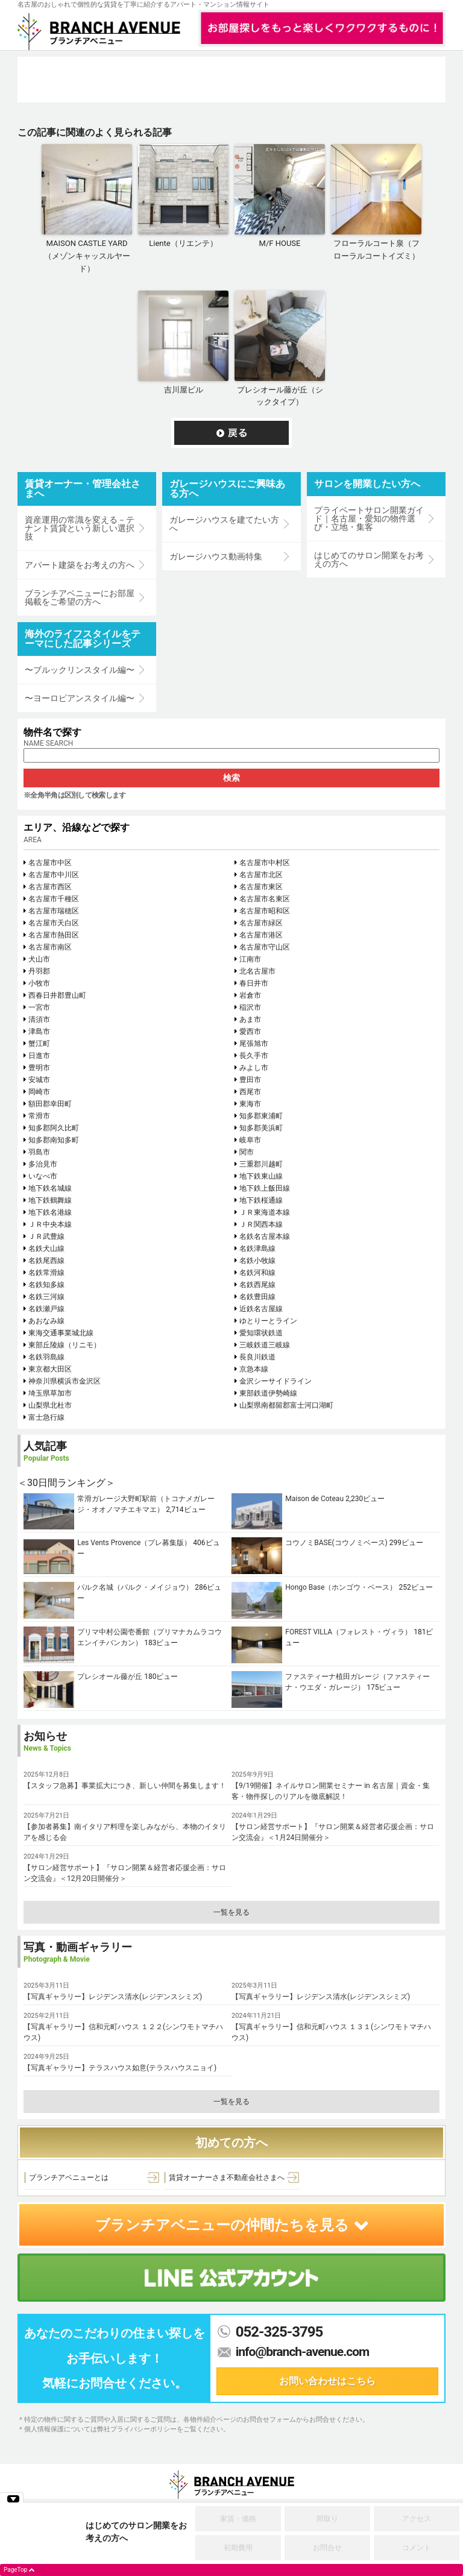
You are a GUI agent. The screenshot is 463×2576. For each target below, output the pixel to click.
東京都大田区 (50, 1369)
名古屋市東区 (261, 887)
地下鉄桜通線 (261, 1200)
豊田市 (250, 1079)
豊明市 (39, 1067)
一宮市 (39, 1007)
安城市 (39, 1079)
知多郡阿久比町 (53, 1128)
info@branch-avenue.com (303, 2352)
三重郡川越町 (261, 1164)
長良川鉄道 (257, 1357)
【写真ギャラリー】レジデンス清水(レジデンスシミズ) (113, 1996)
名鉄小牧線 (257, 1260)
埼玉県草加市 (50, 1393)
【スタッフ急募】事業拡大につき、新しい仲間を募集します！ (125, 1785)
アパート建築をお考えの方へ (79, 565)
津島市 (39, 1031)
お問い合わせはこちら (327, 2381)
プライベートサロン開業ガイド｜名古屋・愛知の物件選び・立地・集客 (369, 518)
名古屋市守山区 (264, 947)
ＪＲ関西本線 (261, 1224)
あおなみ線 (46, 1321)
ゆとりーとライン (268, 1321)
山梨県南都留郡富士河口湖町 (286, 1405)
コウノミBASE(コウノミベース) (336, 1542)
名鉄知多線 (46, 1284)
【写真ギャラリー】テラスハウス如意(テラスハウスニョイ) (120, 2068)
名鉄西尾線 (257, 1284)
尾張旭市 (253, 1043)
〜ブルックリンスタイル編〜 (79, 670)
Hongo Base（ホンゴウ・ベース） (341, 1587)
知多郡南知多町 (53, 1140)
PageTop (15, 2569)
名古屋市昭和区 (264, 911)
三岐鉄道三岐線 (264, 1345)
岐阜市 (250, 1140)
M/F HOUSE (280, 243)
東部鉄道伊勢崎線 (268, 1393)
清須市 (39, 1019)
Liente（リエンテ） (183, 243)
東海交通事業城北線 (60, 1333)
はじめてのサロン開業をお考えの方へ (369, 559)
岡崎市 (39, 1092)
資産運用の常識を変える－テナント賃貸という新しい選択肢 (79, 528)
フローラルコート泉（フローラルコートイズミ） (376, 249)
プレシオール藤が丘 (109, 1676)
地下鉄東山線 (261, 1176)
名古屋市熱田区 (53, 935)
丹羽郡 (39, 971)
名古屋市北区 (261, 875)
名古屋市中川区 (53, 875)
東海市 (250, 1104)
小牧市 (39, 983)
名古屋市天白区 (53, 923)
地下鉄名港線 (50, 1212)
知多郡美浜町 (261, 1128)
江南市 (250, 959)
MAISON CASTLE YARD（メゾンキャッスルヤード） (87, 256)
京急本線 (253, 1369)
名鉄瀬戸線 (46, 1309)
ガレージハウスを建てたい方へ (224, 523)
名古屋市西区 (50, 887)
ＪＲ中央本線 (50, 1224)
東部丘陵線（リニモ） (64, 1345)
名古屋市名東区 (264, 899)
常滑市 (39, 1116)
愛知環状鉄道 (261, 1333)
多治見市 (42, 1164)
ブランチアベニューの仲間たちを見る (231, 2225)
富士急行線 (46, 1417)
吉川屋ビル (183, 389)
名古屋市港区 (261, 935)
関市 (246, 1152)
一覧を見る (231, 1912)
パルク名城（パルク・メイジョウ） (135, 1587)
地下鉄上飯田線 (264, 1188)
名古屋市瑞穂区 (53, 911)
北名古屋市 (257, 971)
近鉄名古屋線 (261, 1309)
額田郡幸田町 (50, 1104)
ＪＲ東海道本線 (264, 1212)
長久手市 (253, 1055)
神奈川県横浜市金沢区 (64, 1381)
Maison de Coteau (314, 1498)
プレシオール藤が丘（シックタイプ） (280, 396)
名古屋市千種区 (53, 899)
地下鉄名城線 (50, 1188)
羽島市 (39, 1152)
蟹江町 (39, 1043)
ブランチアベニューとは (69, 2177)
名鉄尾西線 (46, 1260)
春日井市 (253, 983)
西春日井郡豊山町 (57, 995)
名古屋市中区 (50, 862)
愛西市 (250, 1031)
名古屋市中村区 (264, 862)
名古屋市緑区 (261, 923)
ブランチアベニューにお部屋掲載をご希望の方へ (79, 597)
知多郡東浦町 (261, 1116)
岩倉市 (250, 995)
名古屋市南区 (50, 947)
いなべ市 (42, 1176)
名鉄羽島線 (46, 1357)
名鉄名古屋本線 (264, 1236)
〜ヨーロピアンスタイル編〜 (79, 698)
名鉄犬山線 (46, 1248)
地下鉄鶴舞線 (50, 1200)
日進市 (39, 1055)
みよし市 (253, 1067)
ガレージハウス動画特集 (215, 556)
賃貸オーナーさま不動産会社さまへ (227, 2177)
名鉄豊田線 (257, 1297)
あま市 (250, 1019)
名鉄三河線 (46, 1297)
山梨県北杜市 (50, 1405)
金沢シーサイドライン (275, 1381)
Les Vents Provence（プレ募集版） (134, 1542)
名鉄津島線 (257, 1248)
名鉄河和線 (257, 1272)
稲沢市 (250, 1007)
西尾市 (250, 1092)
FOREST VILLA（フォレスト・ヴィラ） (348, 1632)
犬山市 (39, 959)
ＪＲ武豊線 (46, 1236)
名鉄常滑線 (46, 1272)
